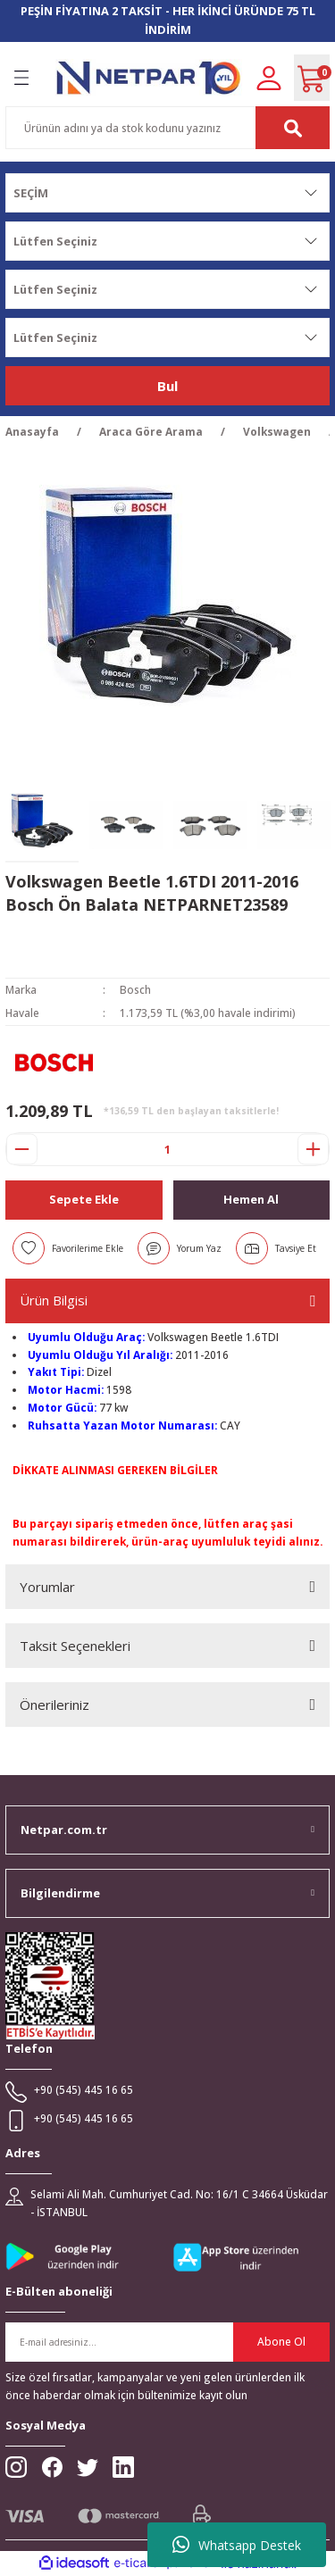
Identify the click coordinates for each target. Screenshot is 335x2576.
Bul (167, 386)
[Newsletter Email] (167, 2342)
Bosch (135, 989)
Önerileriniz (54, 1704)
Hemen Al (251, 1199)
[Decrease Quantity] (22, 1149)
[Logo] (148, 77)
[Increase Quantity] (313, 1149)
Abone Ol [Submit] (281, 2341)
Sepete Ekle (84, 1199)
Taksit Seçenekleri (75, 1646)
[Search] (167, 127)
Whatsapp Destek (236, 2545)
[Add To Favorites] (68, 1248)
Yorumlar (47, 1587)
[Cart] (312, 77)
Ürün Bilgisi (54, 1300)
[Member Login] (269, 77)
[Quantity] (167, 1149)
